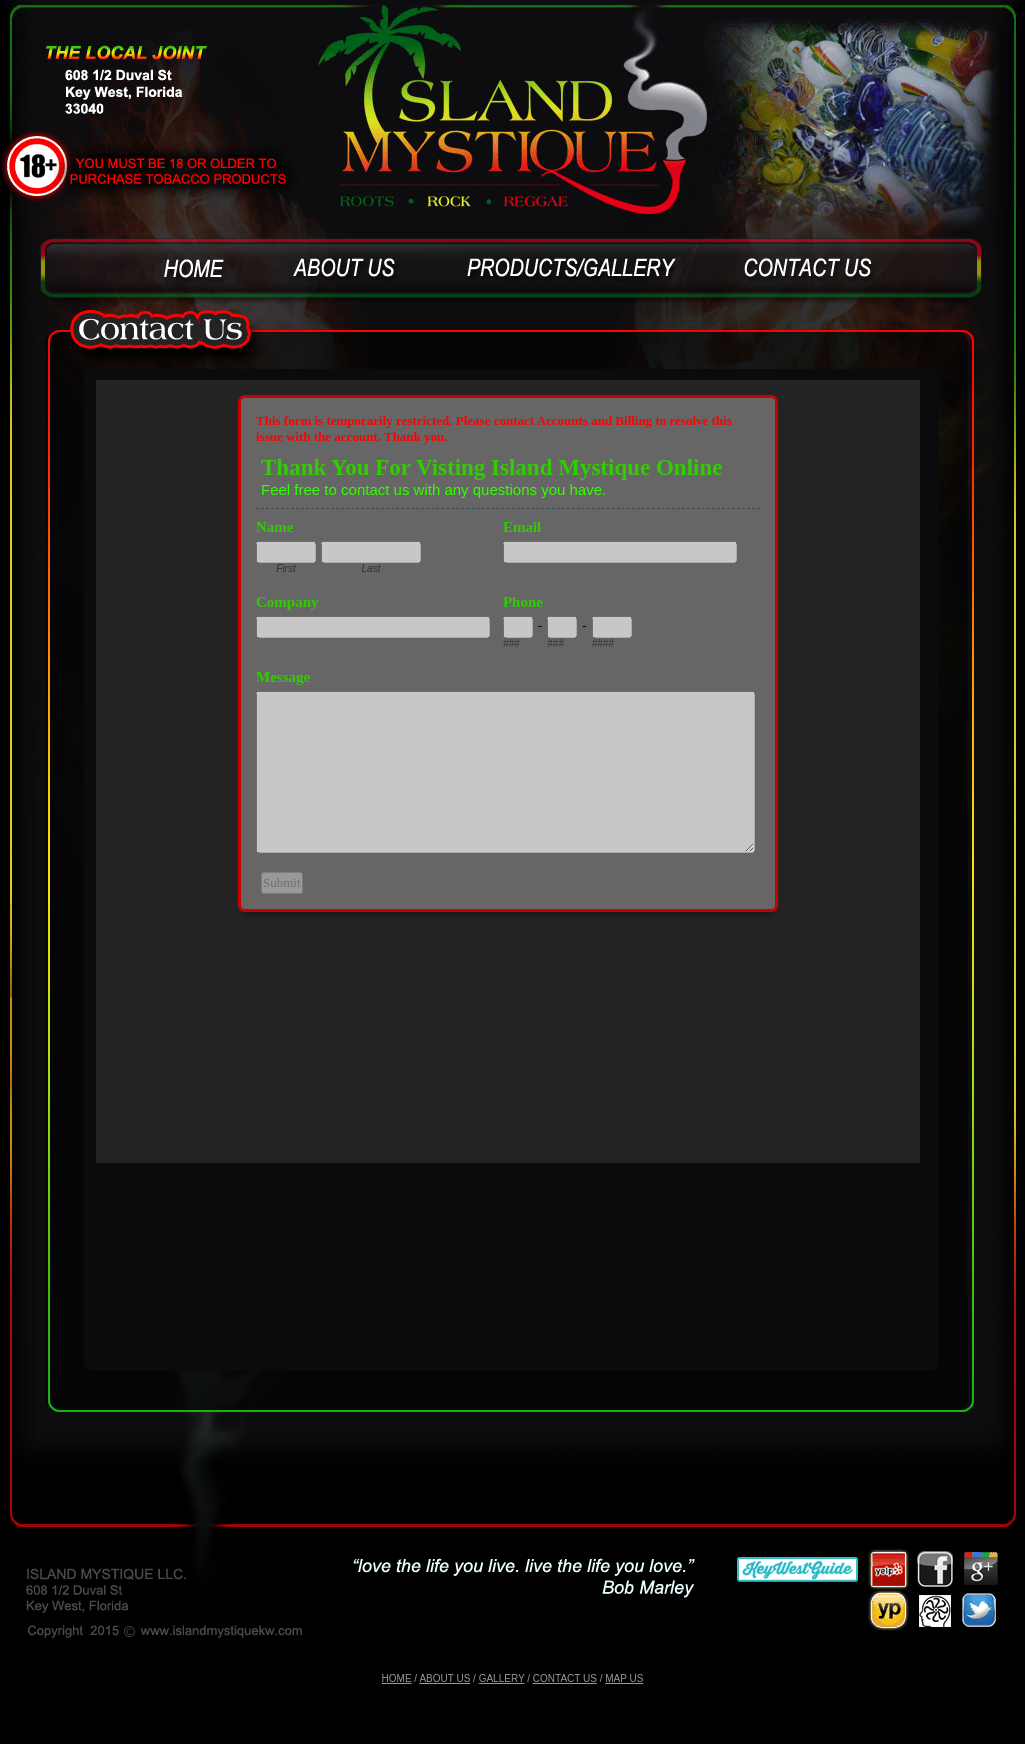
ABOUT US (444, 1678)
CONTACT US (565, 1678)
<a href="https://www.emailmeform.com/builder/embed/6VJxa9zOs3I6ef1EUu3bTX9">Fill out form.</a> (508, 771)
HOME (397, 1678)
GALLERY (502, 1678)
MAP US (624, 1678)
